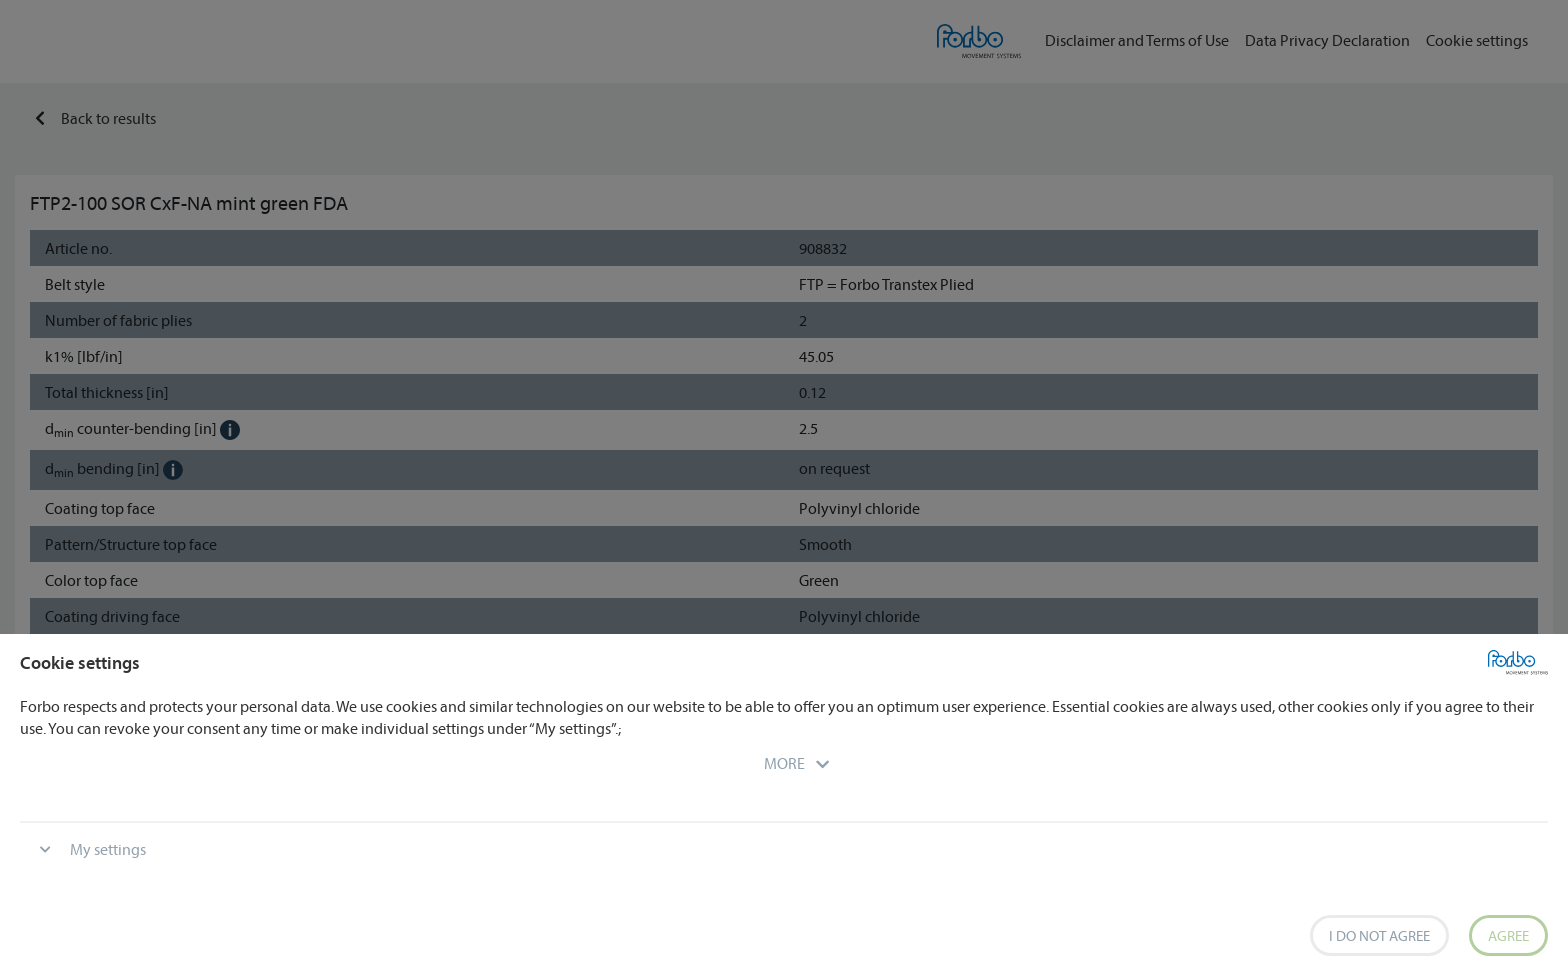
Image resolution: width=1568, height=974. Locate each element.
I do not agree (1379, 935)
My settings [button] (108, 849)
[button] (784, 763)
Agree (1508, 935)
